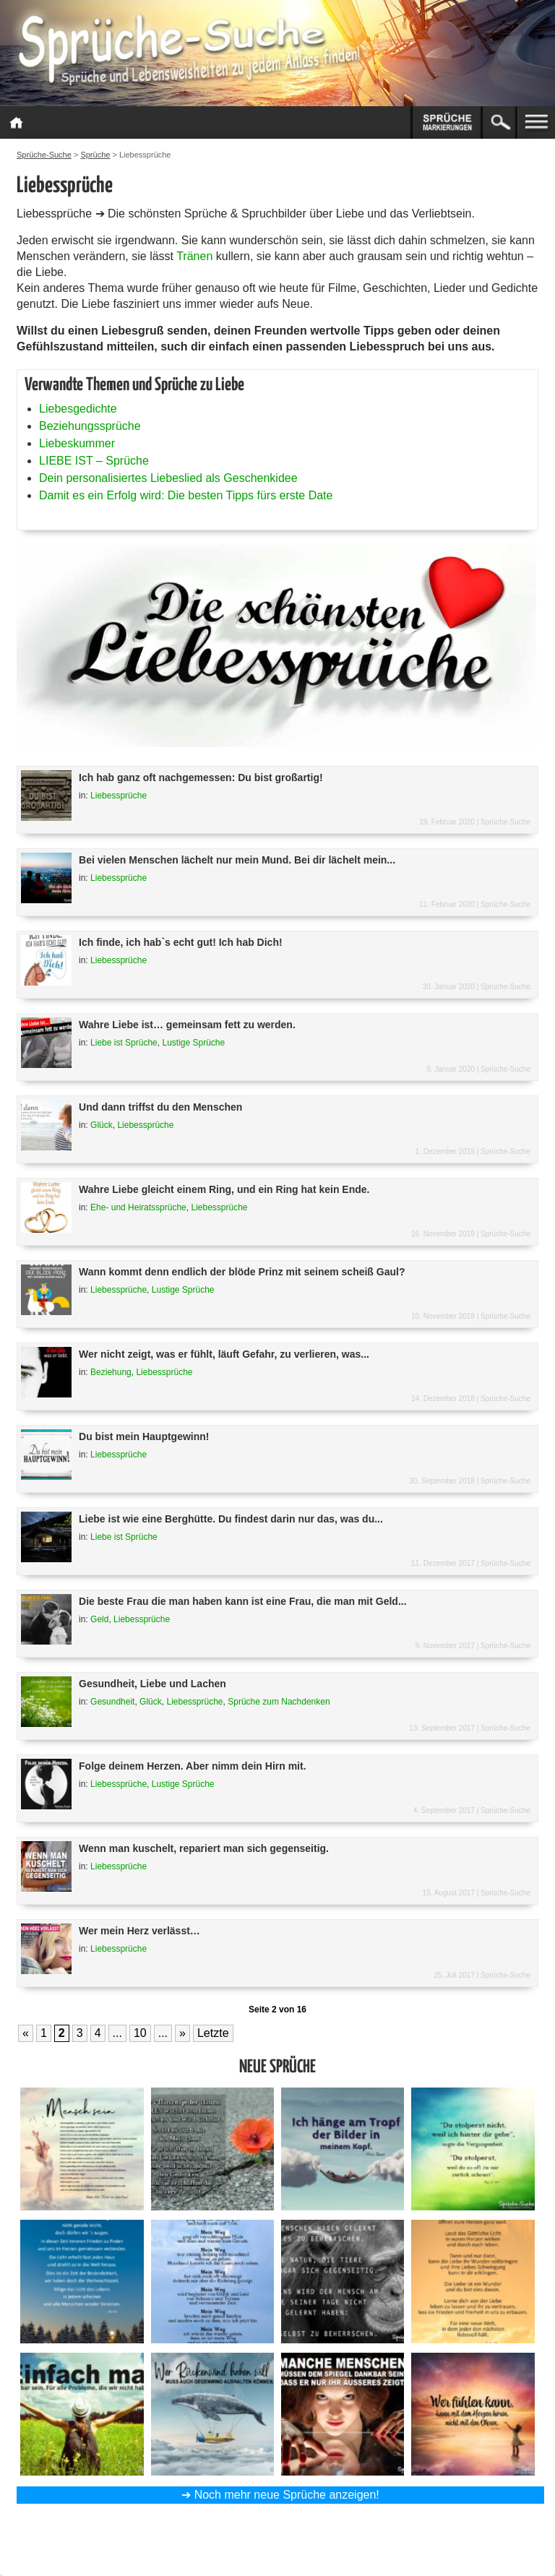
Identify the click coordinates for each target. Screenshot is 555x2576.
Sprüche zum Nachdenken (279, 1702)
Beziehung (111, 1372)
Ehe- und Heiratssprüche (138, 1207)
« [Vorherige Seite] (25, 2033)
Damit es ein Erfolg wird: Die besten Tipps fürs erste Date (185, 495)
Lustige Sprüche (193, 1043)
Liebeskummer (77, 443)
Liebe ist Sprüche (124, 1043)
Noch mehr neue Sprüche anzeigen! (286, 2495)
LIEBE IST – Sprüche (94, 461)
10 (140, 2033)
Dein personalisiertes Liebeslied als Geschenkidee (168, 478)
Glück (101, 1125)
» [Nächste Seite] (182, 2033)
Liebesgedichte (78, 408)
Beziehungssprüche (90, 426)
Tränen (194, 256)
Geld (99, 1619)
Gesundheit (112, 1702)
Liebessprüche (118, 796)
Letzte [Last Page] (213, 2033)
